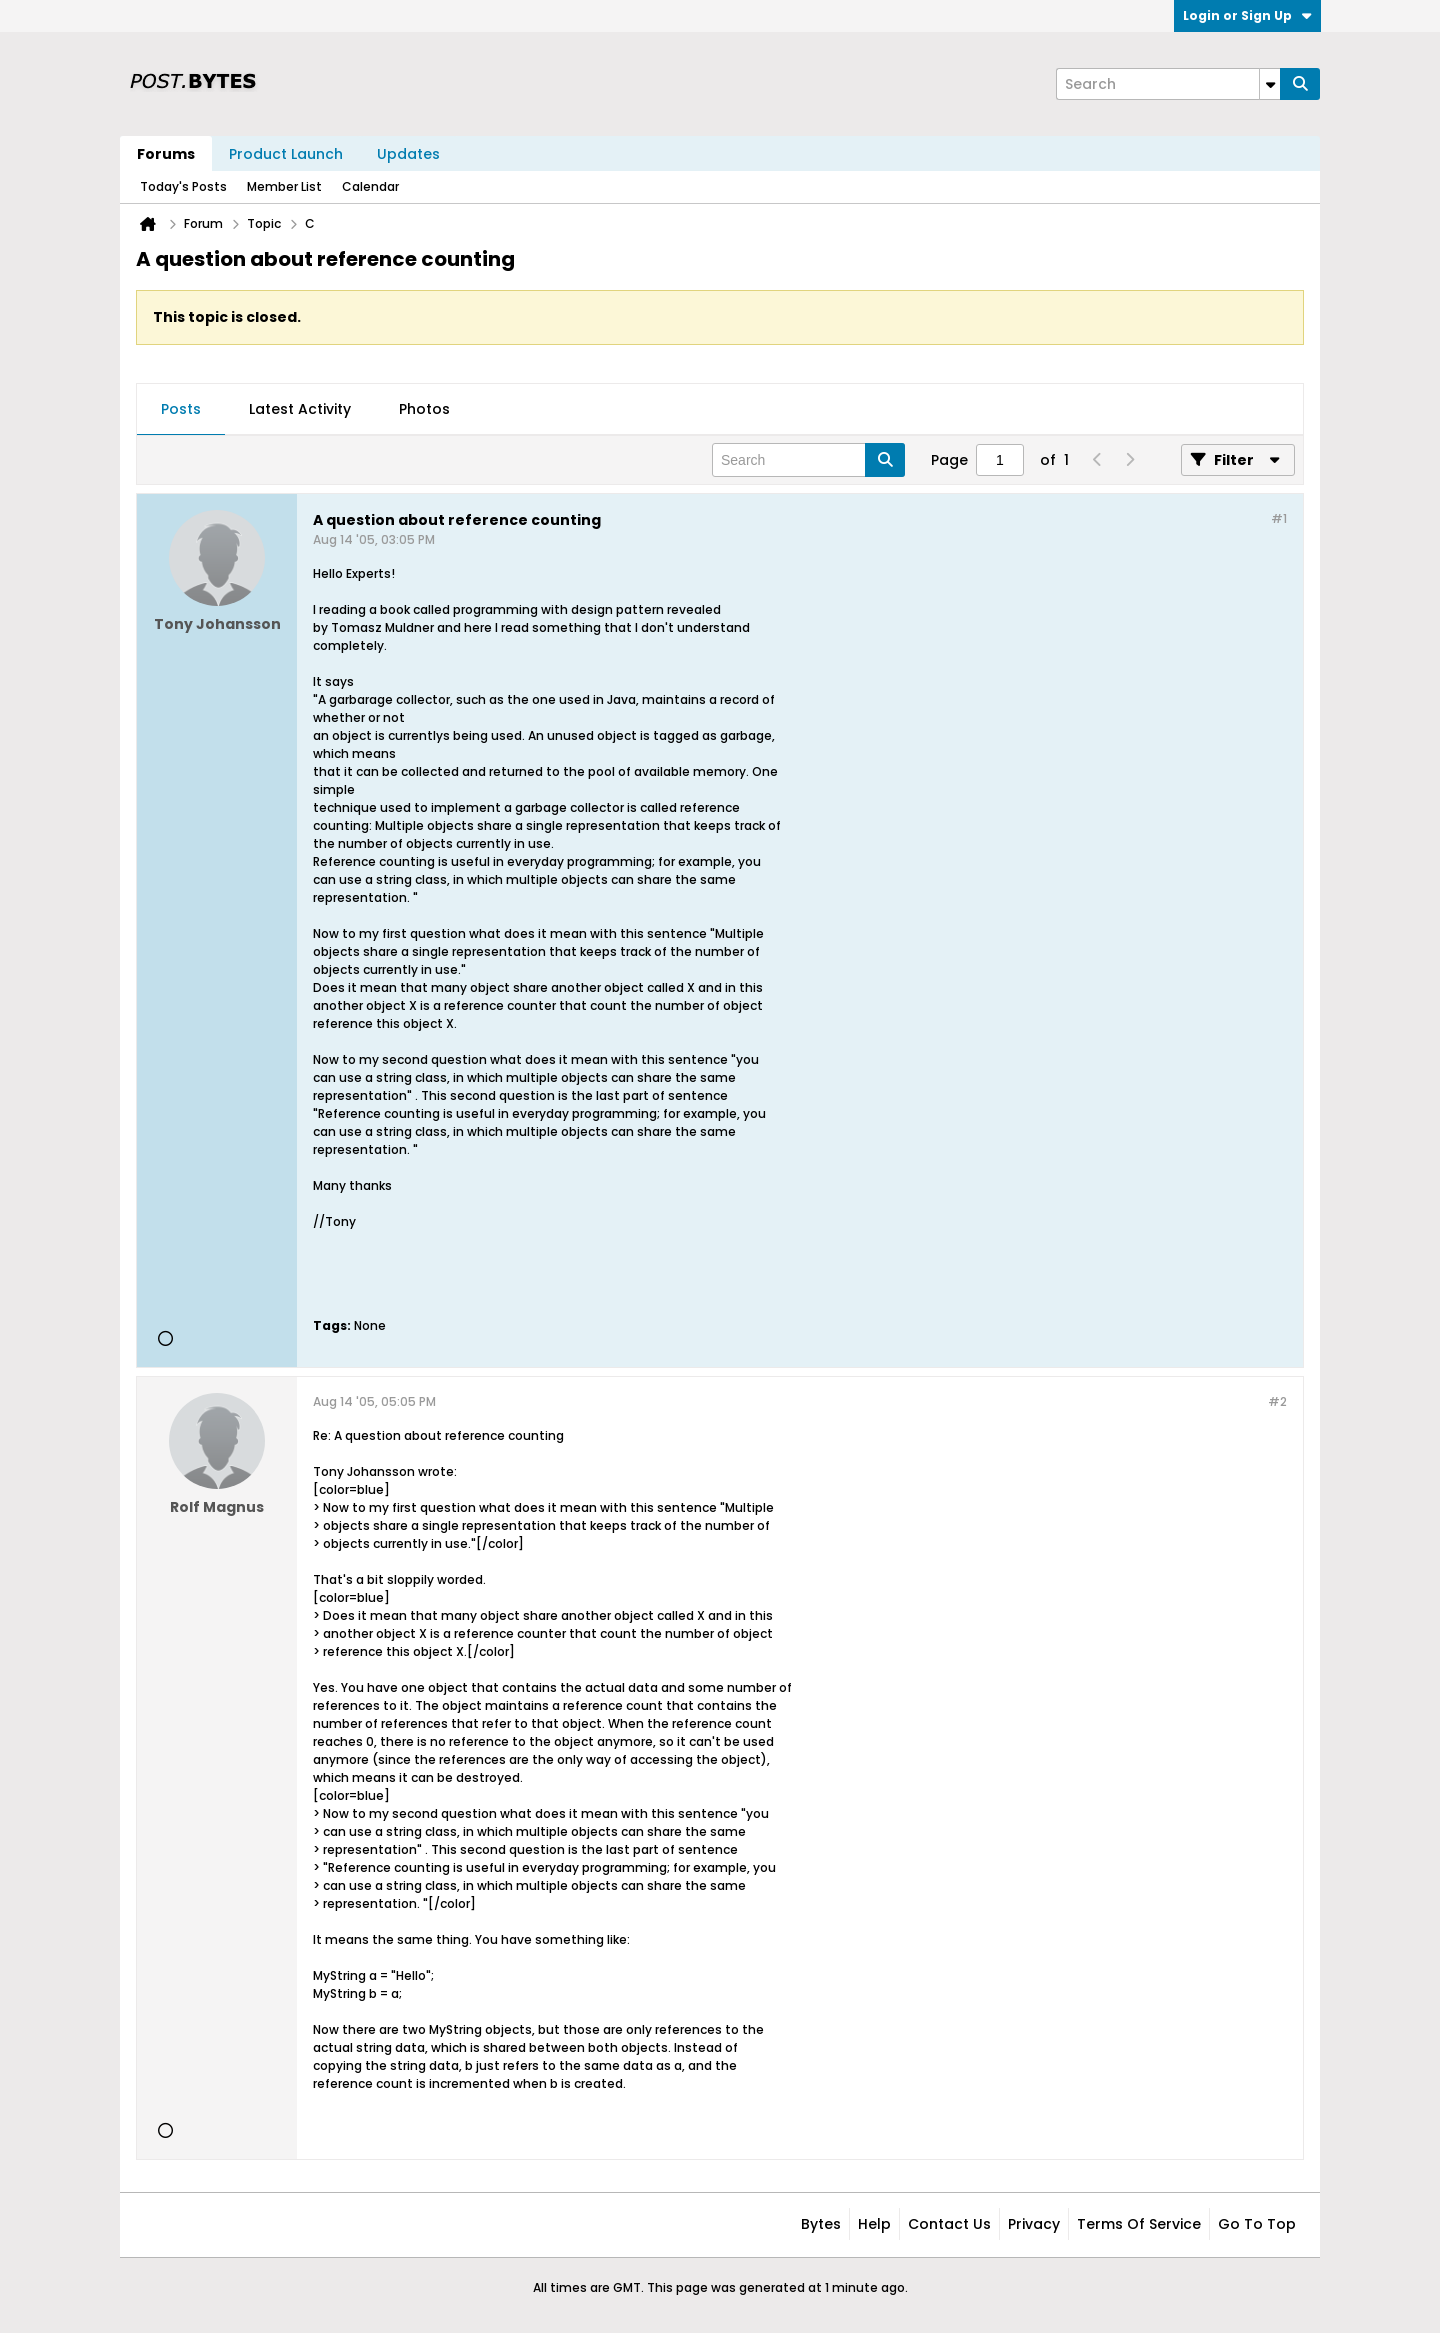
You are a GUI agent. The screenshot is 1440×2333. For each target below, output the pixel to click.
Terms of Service (1139, 2224)
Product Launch (286, 154)
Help (874, 2224)
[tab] (181, 410)
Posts (181, 409)
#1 (1279, 518)
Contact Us (949, 2224)
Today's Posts (183, 186)
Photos (424, 409)
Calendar (370, 186)
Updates (408, 154)
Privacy (1034, 2224)
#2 (1277, 1401)
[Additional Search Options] (1270, 84)
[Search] (1168, 84)
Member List (284, 186)
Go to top (1257, 2224)
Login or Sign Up (1247, 15)
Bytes (821, 2224)
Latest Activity (300, 409)
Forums (166, 154)
